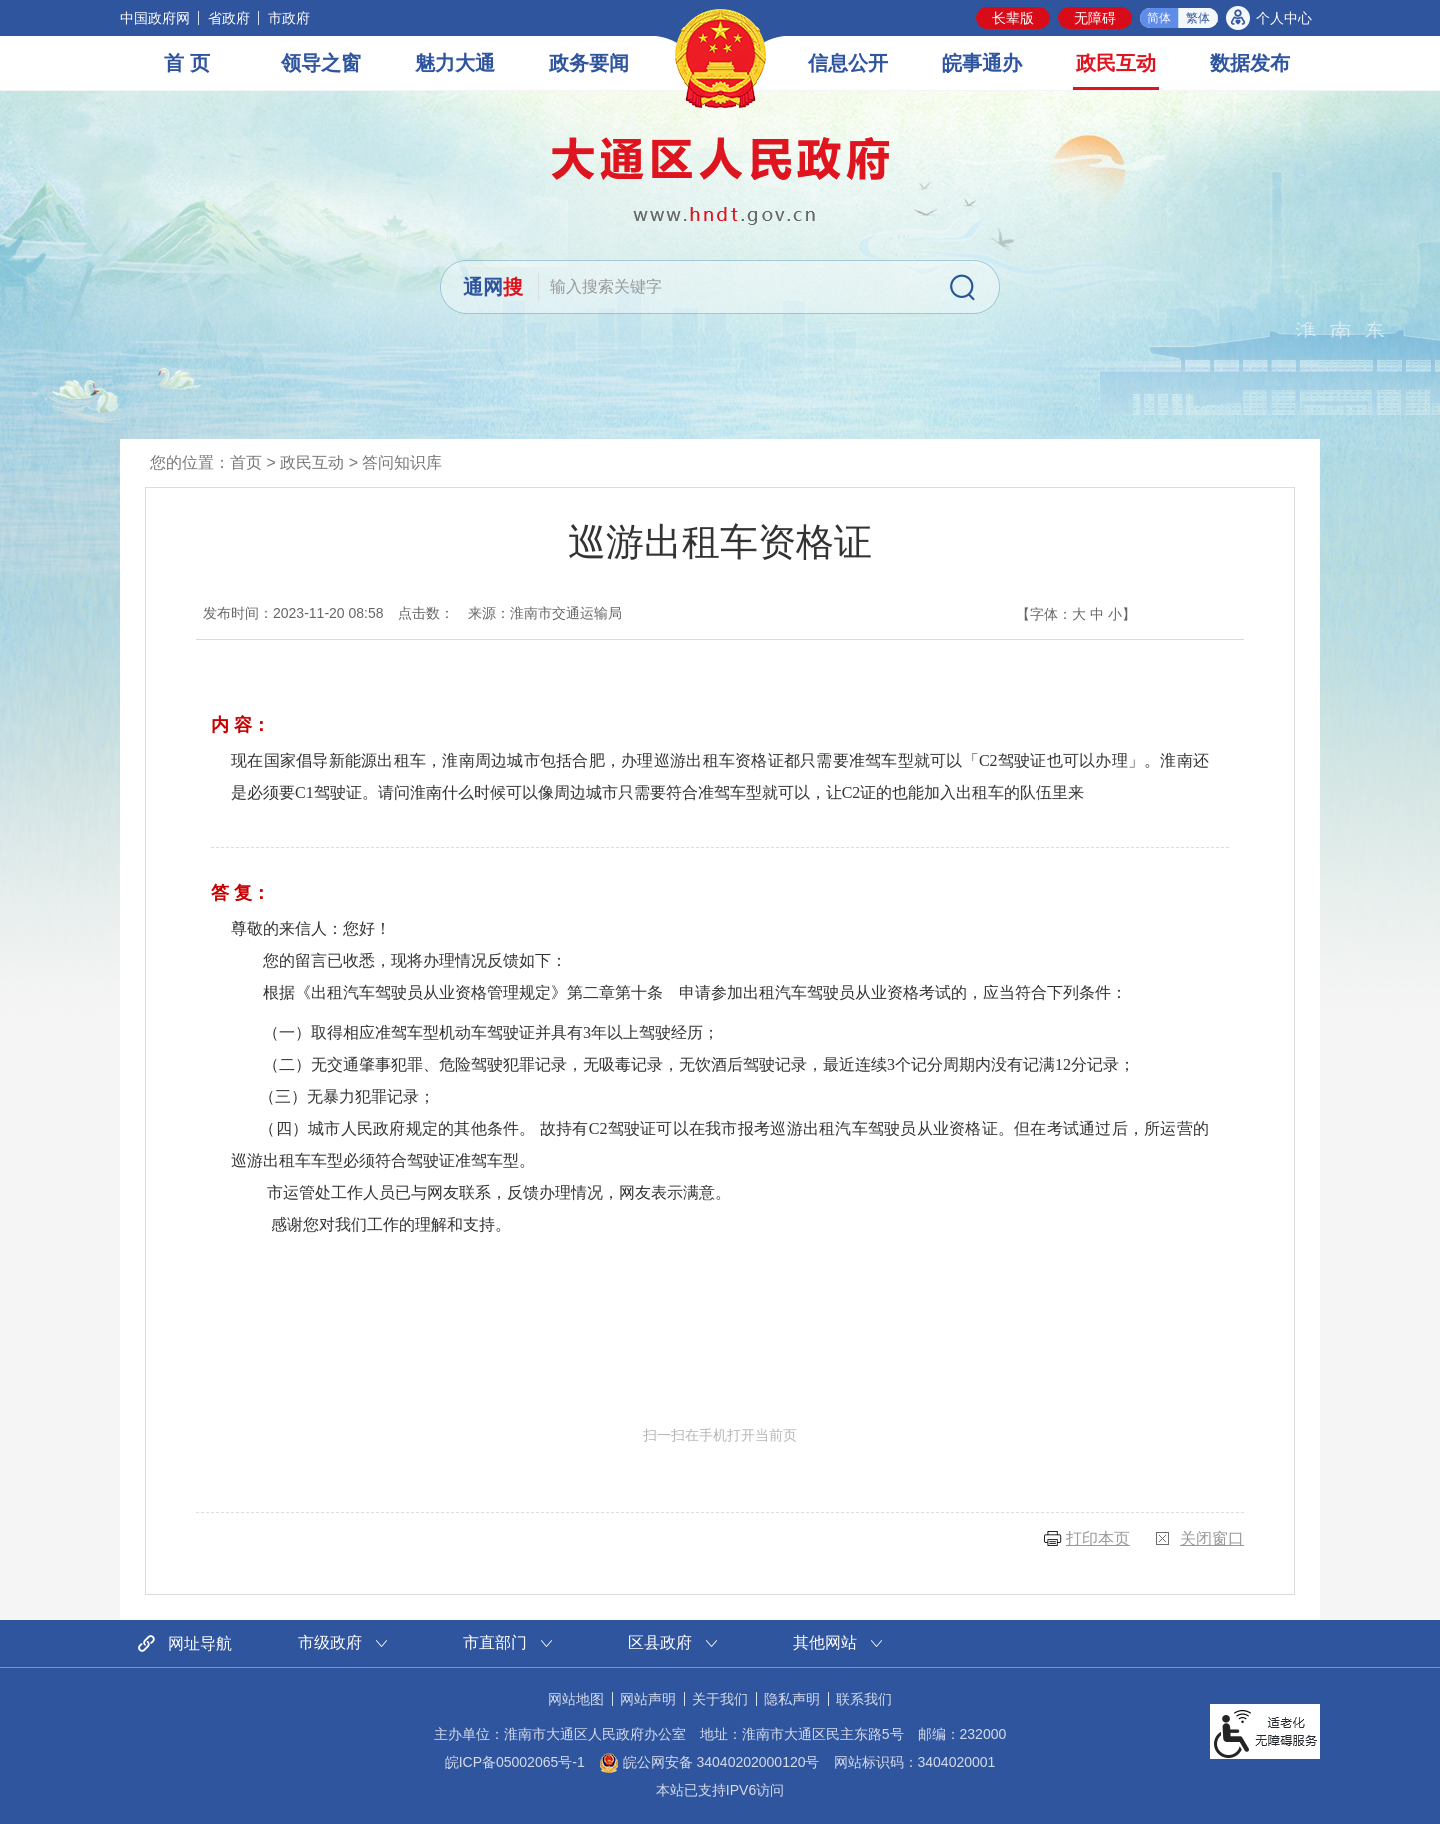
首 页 (187, 63)
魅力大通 (455, 63)
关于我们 (720, 1699)
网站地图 (576, 1699)
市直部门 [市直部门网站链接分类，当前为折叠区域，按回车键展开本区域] (495, 1642)
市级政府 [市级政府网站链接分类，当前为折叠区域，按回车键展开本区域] (330, 1642)
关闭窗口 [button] (1212, 1538)
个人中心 (1284, 18)
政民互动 (1116, 63)
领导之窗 (321, 63)
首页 (246, 462)
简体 (1159, 18)
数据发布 (1250, 63)
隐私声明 (792, 1699)
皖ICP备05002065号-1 (515, 1762)
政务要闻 (589, 63)
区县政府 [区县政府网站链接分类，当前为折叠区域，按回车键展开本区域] (660, 1642)
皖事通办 (982, 63)
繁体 (1198, 18)
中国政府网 (155, 18)
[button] (1013, 18)
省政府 (229, 18)
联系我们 (864, 1699)
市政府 (289, 18)
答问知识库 (402, 462)
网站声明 (648, 1699)
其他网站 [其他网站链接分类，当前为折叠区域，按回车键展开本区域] (825, 1642)
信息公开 (848, 63)
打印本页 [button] (1098, 1538)
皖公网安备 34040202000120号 (709, 1762)
